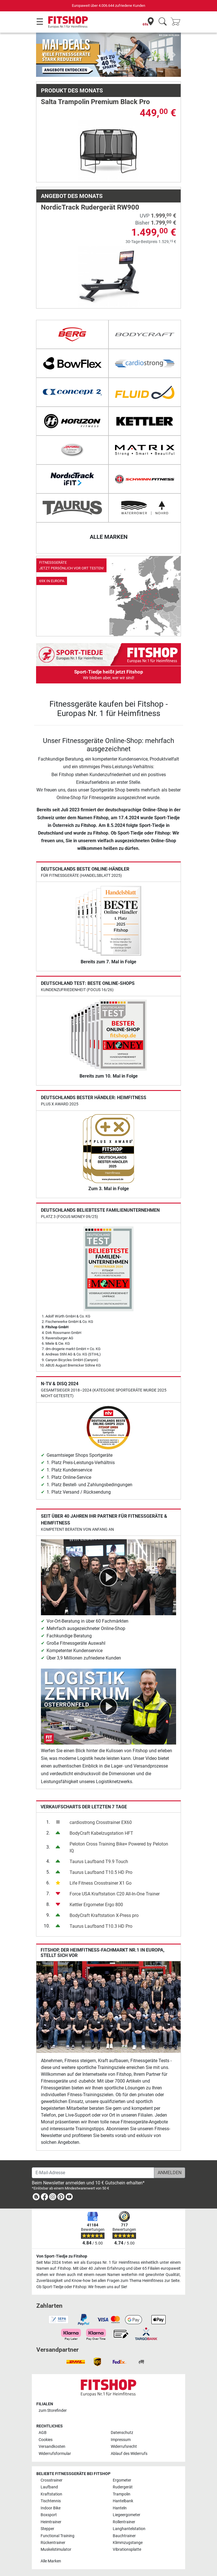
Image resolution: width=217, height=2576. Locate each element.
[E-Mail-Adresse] (93, 2172)
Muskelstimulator (56, 2549)
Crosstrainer (51, 2480)
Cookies (46, 2439)
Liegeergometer (126, 2514)
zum (53, 2410)
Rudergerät (123, 2487)
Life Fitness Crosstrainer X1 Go (101, 1883)
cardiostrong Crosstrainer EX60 (101, 1822)
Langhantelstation (129, 2528)
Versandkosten (52, 2446)
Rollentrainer (124, 2522)
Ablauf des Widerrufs (129, 2453)
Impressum (121, 2439)
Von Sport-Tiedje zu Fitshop (61, 2256)
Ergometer (122, 2480)
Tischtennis (51, 2501)
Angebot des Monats (72, 196)
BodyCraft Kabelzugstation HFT (101, 1833)
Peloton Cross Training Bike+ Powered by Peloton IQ (119, 1847)
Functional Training (57, 2535)
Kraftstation (51, 2494)
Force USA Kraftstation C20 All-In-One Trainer (115, 1894)
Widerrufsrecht (124, 2446)
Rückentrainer (53, 2542)
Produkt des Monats (72, 90)
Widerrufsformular (55, 2453)
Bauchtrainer (124, 2535)
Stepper (47, 2528)
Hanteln (120, 2508)
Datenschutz (122, 2432)
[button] (43, 55)
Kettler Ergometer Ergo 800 (96, 1904)
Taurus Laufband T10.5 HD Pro (101, 1872)
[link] (108, 596)
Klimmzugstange (128, 2542)
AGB (43, 2432)
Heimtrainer (51, 2522)
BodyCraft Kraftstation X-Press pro (104, 1915)
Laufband (49, 2487)
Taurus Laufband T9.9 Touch (99, 1861)
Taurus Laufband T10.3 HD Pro (101, 1926)
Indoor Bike (50, 2508)
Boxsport (49, 2514)
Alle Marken (51, 2561)
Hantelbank (123, 2501)
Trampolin (121, 2494)
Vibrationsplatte (127, 2549)
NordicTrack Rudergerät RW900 (90, 207)
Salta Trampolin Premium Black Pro (95, 102)
